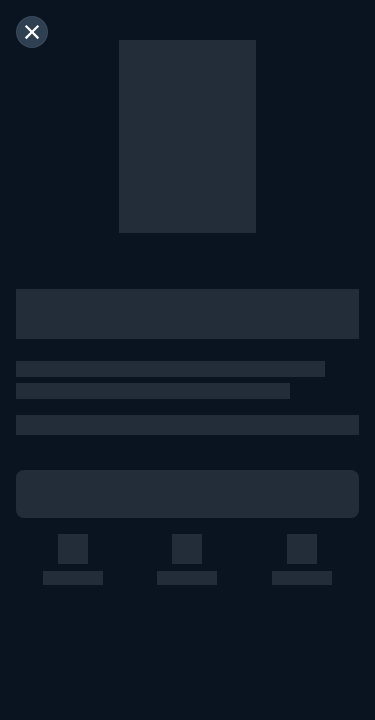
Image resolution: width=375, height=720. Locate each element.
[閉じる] (32, 32)
